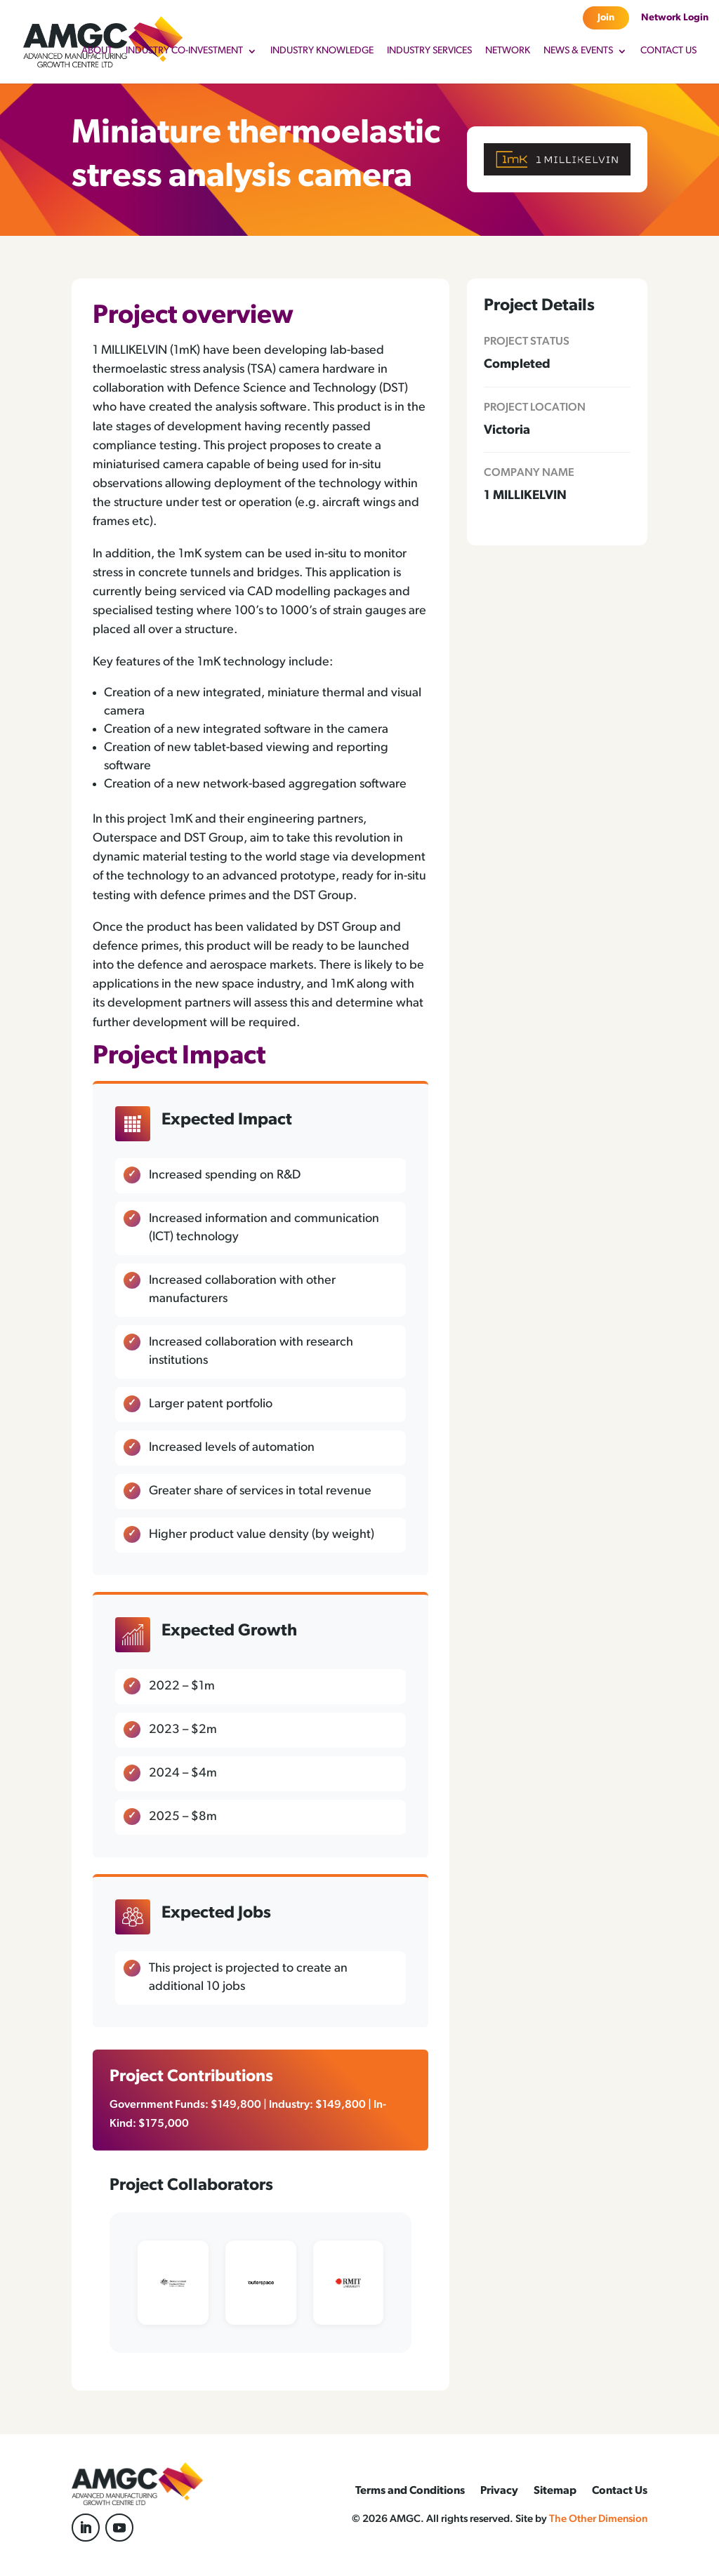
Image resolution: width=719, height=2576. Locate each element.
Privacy (499, 2491)
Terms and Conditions (410, 2491)
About (96, 51)
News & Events (578, 51)
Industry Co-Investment (184, 51)
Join (606, 18)
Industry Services (429, 51)
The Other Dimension (598, 2519)
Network (507, 51)
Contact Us (668, 51)
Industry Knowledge (322, 51)
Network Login (674, 18)
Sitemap (555, 2491)
